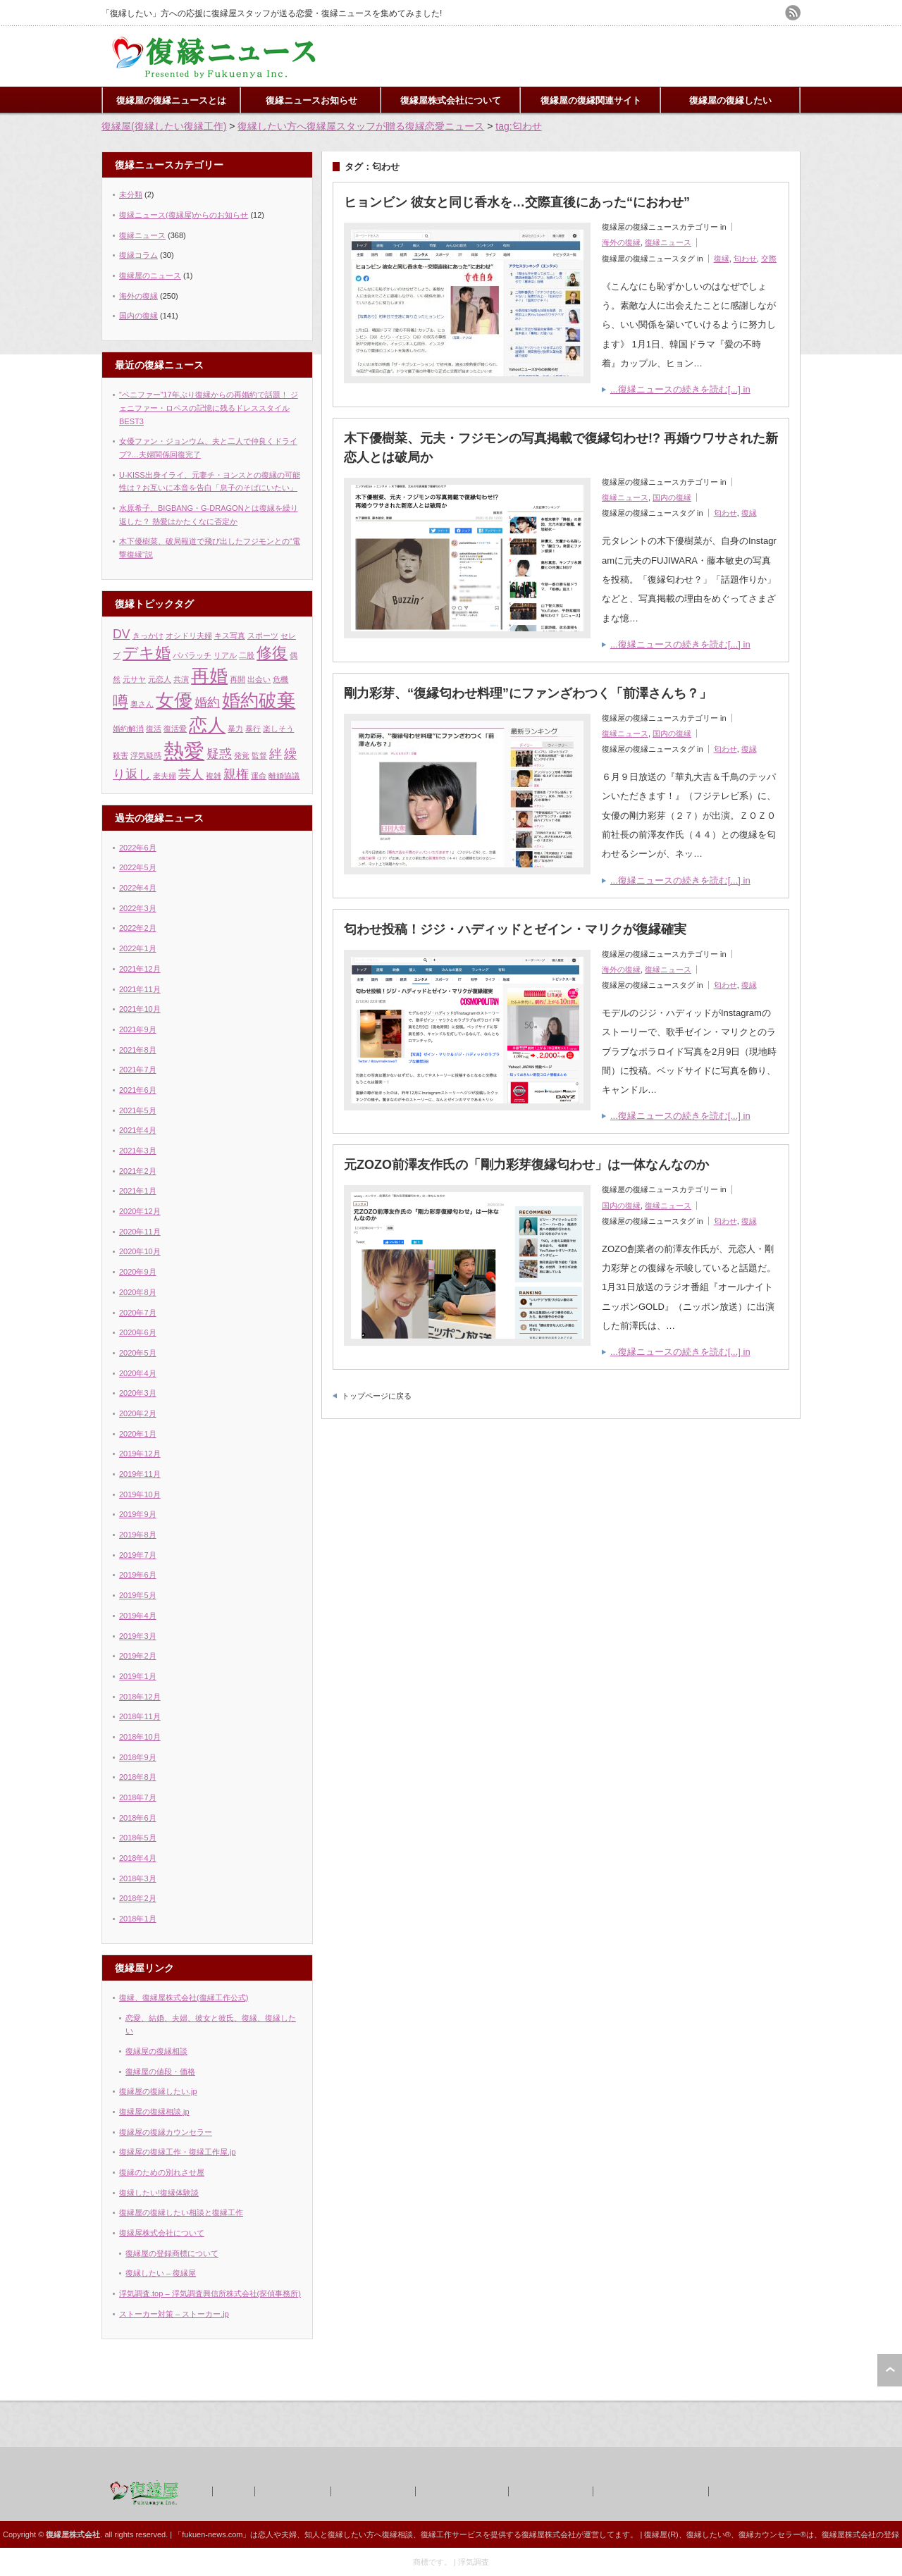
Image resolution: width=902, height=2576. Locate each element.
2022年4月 (137, 888)
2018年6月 (137, 1818)
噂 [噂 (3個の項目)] (120, 701)
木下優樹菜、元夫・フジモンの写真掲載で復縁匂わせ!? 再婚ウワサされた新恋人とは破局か (561, 447)
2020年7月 (137, 1312)
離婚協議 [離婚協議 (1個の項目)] (283, 776)
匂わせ (745, 258)
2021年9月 (137, 1029)
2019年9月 (137, 1514)
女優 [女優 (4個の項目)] (174, 700)
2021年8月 (137, 1050)
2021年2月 (137, 1171)
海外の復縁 (621, 242)
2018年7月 (137, 1797)
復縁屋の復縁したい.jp (158, 2091)
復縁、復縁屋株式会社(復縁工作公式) (183, 1997)
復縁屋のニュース (150, 275)
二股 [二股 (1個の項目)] (246, 655)
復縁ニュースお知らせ (311, 100)
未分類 (130, 194)
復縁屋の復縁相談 (156, 2051)
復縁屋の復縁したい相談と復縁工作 (181, 2212)
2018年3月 (137, 1878)
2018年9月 (137, 1757)
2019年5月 (137, 1595)
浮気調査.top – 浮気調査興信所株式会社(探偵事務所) (210, 2293)
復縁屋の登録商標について (171, 2253)
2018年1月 (137, 1918)
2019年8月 (137, 1534)
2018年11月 (140, 1716)
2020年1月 (137, 1434)
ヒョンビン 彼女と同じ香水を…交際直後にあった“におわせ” (517, 202)
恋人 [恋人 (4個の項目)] (207, 725)
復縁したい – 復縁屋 (160, 2273)
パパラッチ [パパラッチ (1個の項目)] (192, 655)
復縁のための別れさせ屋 (161, 2172)
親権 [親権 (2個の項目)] (236, 774)
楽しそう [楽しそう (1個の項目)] (278, 728)
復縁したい (347, 2534)
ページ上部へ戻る (889, 2370)
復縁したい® (708, 2534)
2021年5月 (137, 1110)
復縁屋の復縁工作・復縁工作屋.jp (177, 2152)
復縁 (721, 258)
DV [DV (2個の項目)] (121, 634)
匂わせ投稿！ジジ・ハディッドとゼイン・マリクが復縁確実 (515, 929)
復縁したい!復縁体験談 (159, 2192)
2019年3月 (137, 1636)
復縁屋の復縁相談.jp (154, 2111)
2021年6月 (137, 1090)
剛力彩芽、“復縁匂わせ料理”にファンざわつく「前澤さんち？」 (528, 693)
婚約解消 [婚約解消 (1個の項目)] (128, 728)
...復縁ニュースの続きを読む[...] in (680, 389)
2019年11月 (140, 1474)
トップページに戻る (377, 1396)
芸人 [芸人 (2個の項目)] (191, 774)
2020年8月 (137, 1292)
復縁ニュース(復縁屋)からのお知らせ (183, 215)
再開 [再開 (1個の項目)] (237, 679)
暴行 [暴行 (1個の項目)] (253, 728)
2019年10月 (140, 1494)
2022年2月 (137, 928)
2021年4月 (137, 1130)
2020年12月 (140, 1211)
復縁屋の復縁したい (730, 100)
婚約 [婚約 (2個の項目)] (207, 702)
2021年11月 (140, 989)
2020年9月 (137, 1272)
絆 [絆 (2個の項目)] (275, 754)
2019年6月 (137, 1575)
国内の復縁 (672, 497)
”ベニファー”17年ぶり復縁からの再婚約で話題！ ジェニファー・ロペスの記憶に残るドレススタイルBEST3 (208, 407)
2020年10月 (140, 1251)
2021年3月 (137, 1150)
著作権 (232, 2491)
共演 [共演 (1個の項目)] (181, 679)
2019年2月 (137, 1656)
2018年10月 (140, 1737)
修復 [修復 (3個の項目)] (272, 653)
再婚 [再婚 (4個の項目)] (209, 675)
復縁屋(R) (661, 2534)
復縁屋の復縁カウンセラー (165, 2132)
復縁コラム (138, 255)
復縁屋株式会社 (291, 2491)
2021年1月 (137, 1191)
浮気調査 (473, 2562)
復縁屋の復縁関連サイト (590, 100)
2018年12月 (140, 1696)
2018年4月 (137, 1858)
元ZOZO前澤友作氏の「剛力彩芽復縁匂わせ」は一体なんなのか (526, 1165)
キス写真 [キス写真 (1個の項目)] (229, 635)
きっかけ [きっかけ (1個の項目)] (147, 635)
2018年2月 (137, 1898)
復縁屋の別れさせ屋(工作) (649, 2491)
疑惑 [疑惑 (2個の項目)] (219, 754)
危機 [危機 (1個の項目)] (280, 679)
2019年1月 (137, 1676)
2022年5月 (137, 867)
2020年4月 (137, 1373)
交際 (769, 258)
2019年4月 (137, 1615)
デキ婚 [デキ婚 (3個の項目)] (147, 653)
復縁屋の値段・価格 (160, 2071)
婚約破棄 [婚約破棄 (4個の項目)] (258, 700)
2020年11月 (140, 1231)
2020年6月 (137, 1332)
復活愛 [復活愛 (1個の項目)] (175, 728)
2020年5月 (137, 1353)
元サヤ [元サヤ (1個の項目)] (134, 679)
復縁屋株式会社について (450, 100)
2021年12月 (140, 969)
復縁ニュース (668, 242)
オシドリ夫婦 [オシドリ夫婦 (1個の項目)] (189, 635)
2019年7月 (137, 1555)
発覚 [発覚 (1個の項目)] (241, 755)
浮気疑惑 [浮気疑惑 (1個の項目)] (145, 755)
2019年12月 (140, 1453)
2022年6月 (137, 847)
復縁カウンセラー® (772, 2534)
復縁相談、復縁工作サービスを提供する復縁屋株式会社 (479, 2534)
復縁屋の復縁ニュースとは (171, 100)
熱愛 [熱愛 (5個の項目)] (183, 750)
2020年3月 (137, 1393)
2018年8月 (137, 1777)
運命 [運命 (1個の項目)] (258, 776)
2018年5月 (137, 1837)
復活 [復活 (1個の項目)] (153, 728)
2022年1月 (137, 948)
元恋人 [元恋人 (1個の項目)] (159, 679)
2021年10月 (140, 1009)
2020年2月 (137, 1413)
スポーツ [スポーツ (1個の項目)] (262, 635)
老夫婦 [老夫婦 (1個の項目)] (164, 776)
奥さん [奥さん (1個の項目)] (142, 704)
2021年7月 (137, 1069)
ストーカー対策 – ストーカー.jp (174, 2314)
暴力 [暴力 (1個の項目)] (235, 728)
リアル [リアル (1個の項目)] (225, 655)
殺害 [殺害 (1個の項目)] (120, 755)
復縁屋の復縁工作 (372, 2491)
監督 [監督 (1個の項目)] (259, 755)
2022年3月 (137, 908)
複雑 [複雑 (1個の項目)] (213, 776)
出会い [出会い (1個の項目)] (259, 679)
